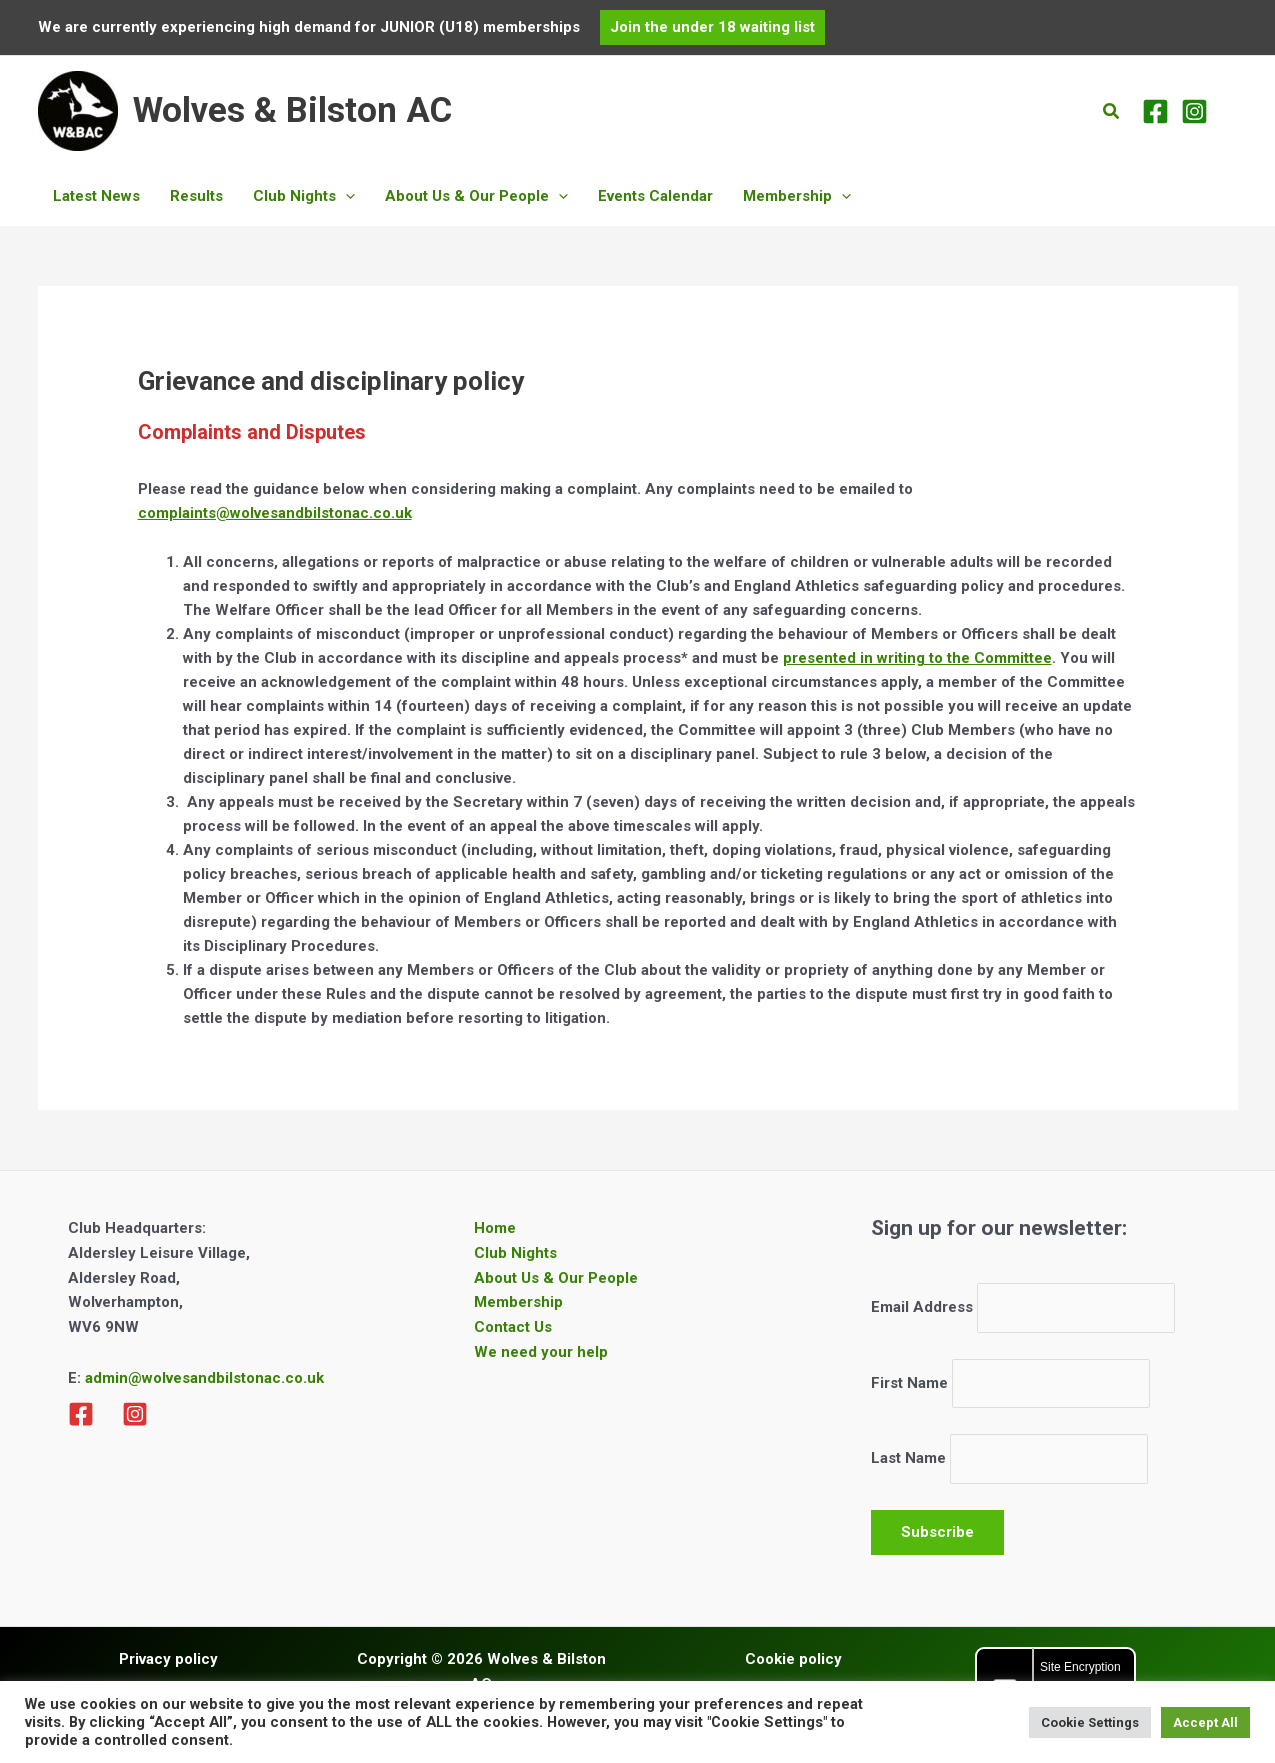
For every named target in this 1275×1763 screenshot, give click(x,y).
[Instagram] (1194, 111)
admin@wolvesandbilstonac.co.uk (202, 1378)
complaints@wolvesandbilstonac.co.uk (275, 513)
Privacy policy (168, 1659)
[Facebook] (1155, 111)
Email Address (922, 1308)
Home (495, 1228)
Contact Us (513, 1327)
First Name (909, 1383)
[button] (712, 27)
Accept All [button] (1205, 1722)
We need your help (541, 1352)
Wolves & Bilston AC (292, 110)
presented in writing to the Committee (917, 658)
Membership (518, 1302)
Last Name (908, 1459)
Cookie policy (793, 1659)
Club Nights (515, 1253)
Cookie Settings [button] (1090, 1722)
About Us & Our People (556, 1278)
